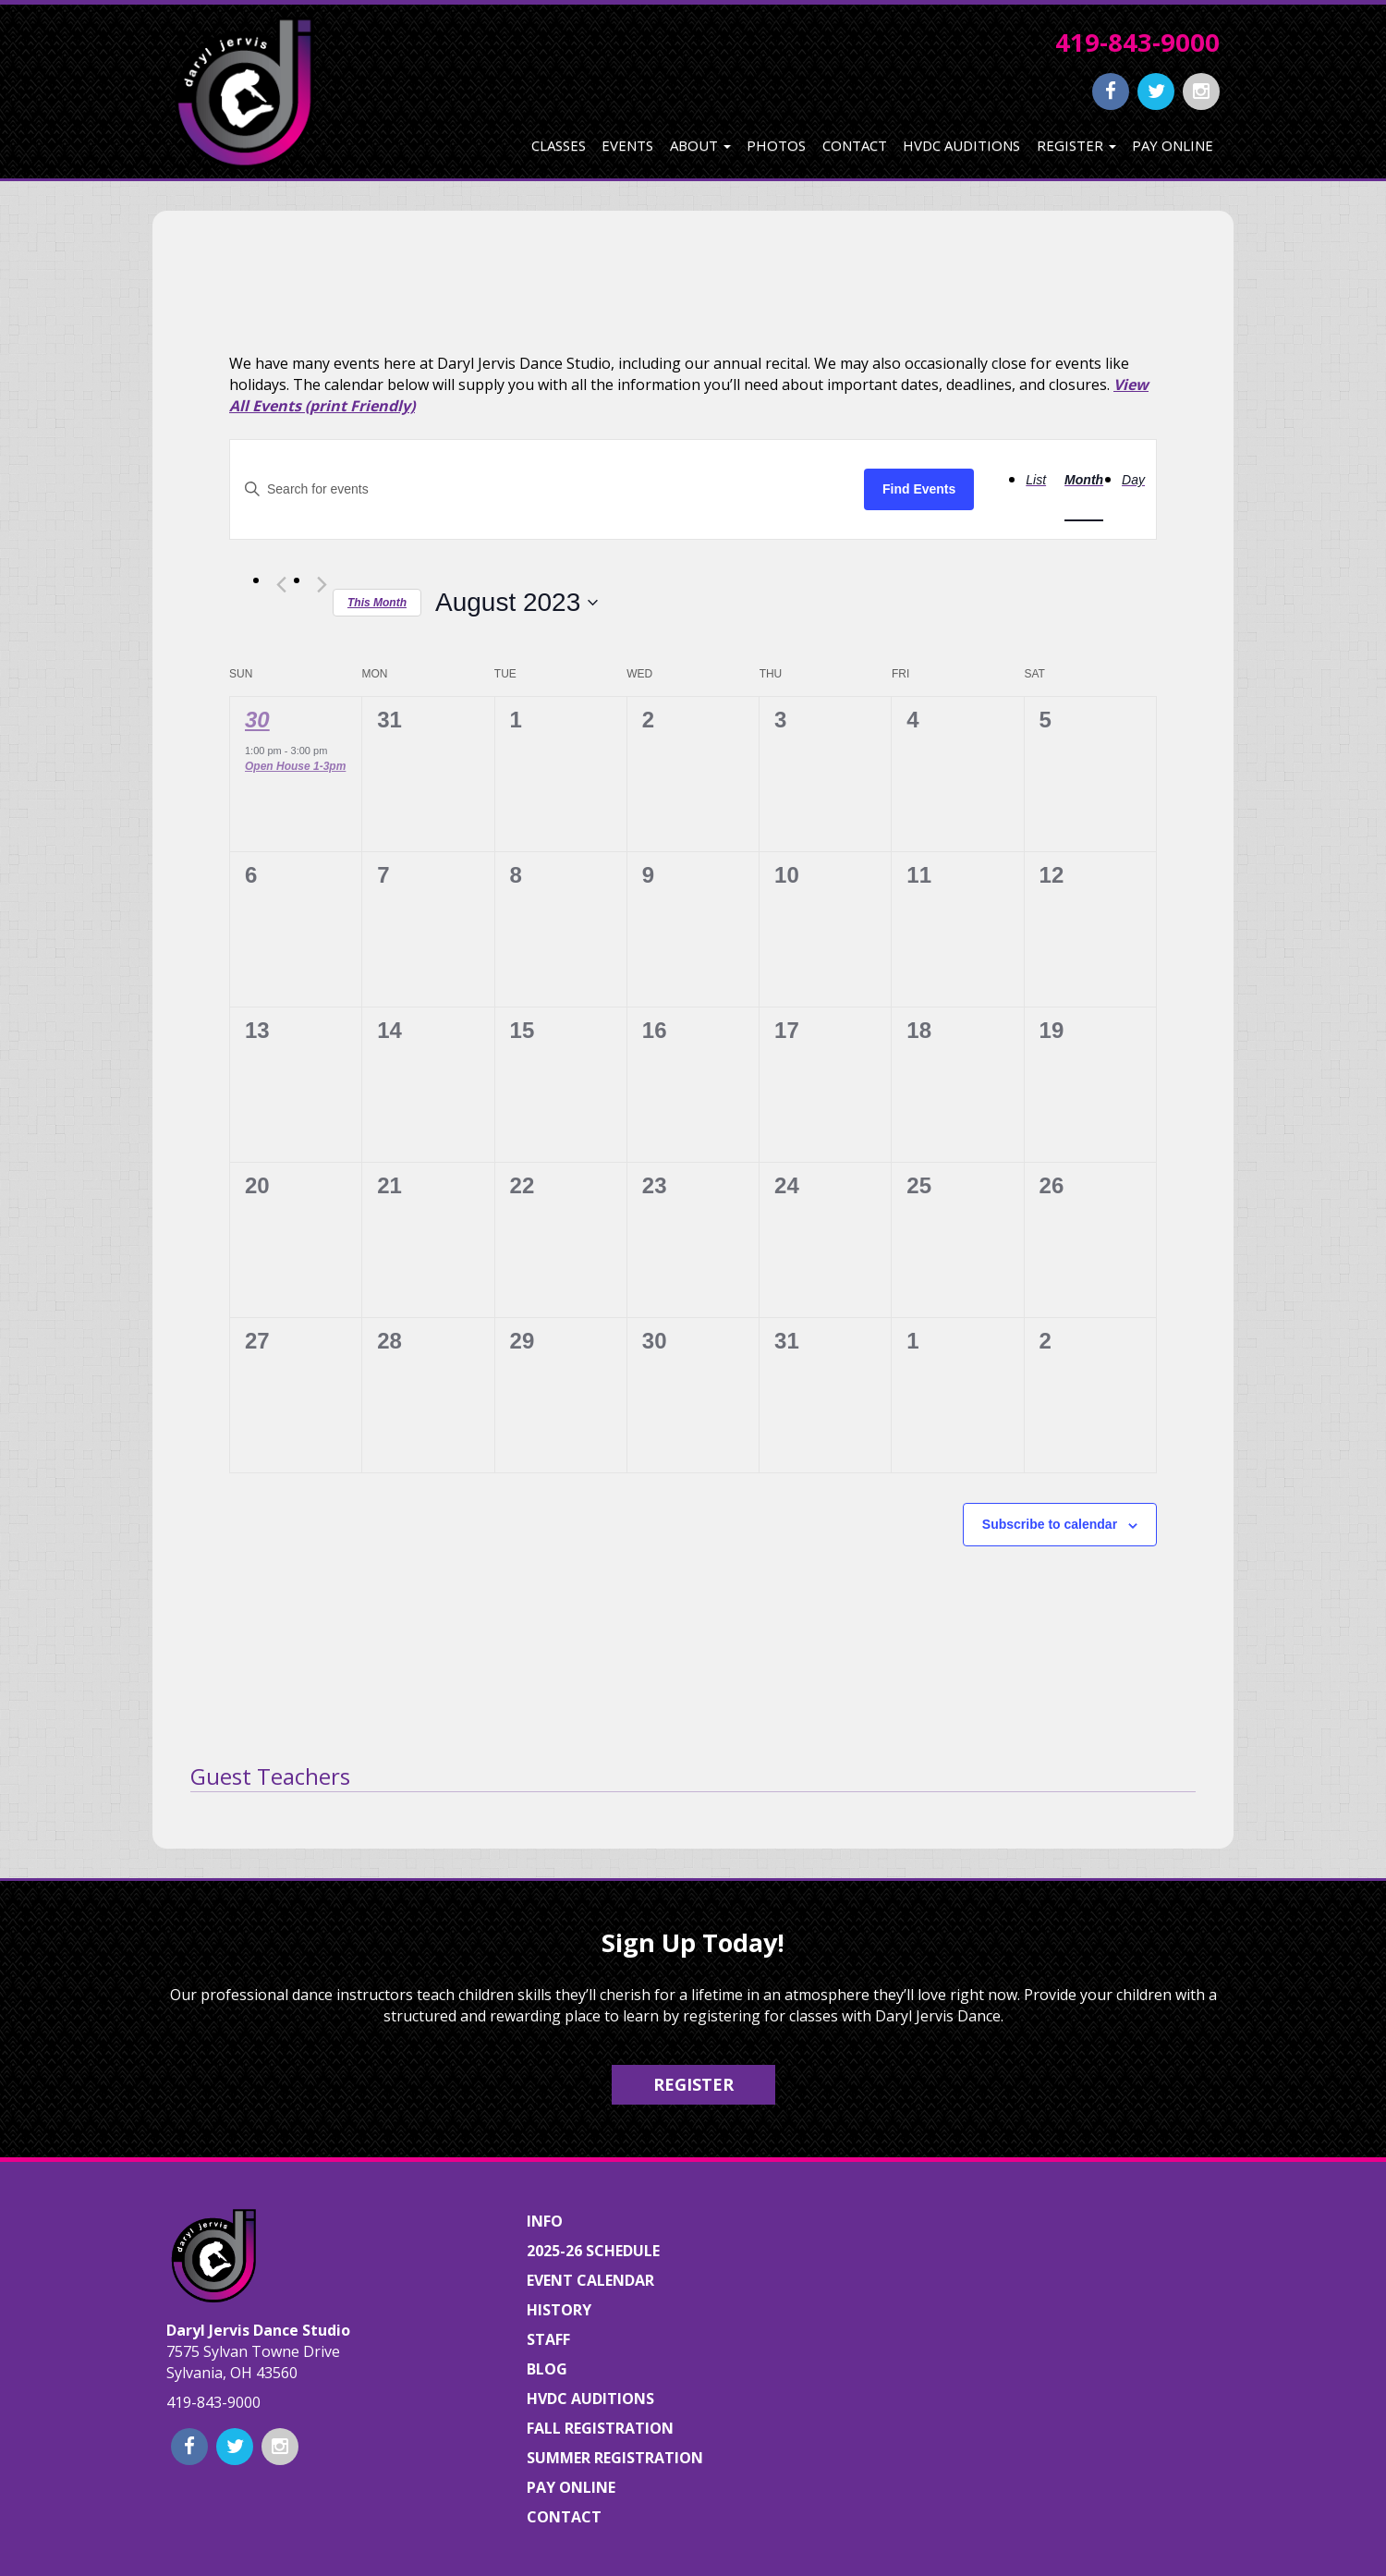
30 (257, 719)
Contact (854, 145)
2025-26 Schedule (593, 2250)
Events (627, 145)
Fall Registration (600, 2428)
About (700, 145)
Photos (776, 145)
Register (1076, 145)
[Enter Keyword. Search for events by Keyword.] (547, 489)
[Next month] (321, 585)
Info (545, 2221)
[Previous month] (281, 585)
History (559, 2310)
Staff (548, 2339)
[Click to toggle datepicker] (516, 602)
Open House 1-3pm (295, 766)
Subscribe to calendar (1049, 1524)
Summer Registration (615, 2458)
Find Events (918, 489)
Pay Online (1172, 145)
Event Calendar (590, 2280)
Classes (558, 145)
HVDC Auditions (961, 145)
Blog (547, 2369)
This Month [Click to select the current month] (377, 602)
